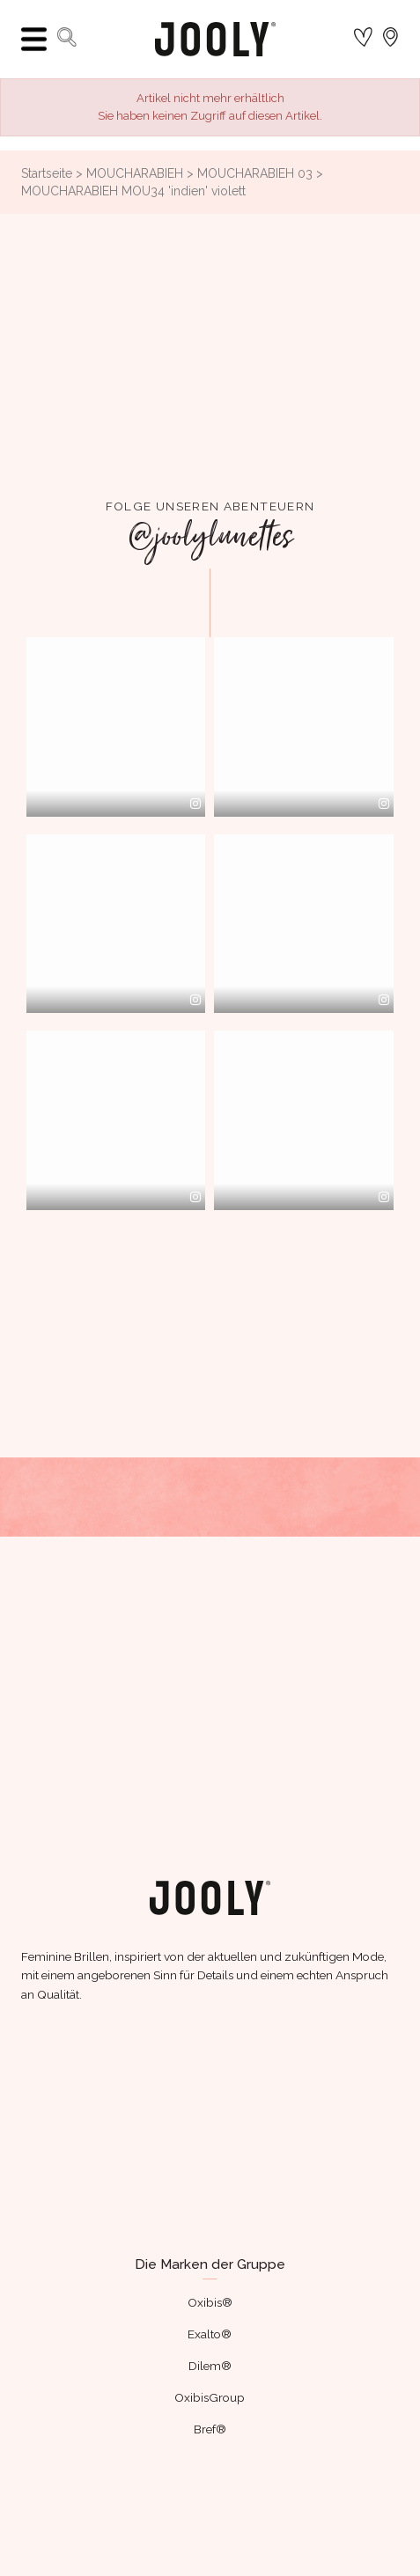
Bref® (210, 2429)
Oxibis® (210, 2302)
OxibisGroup (209, 2397)
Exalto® (210, 2334)
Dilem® (210, 2366)
